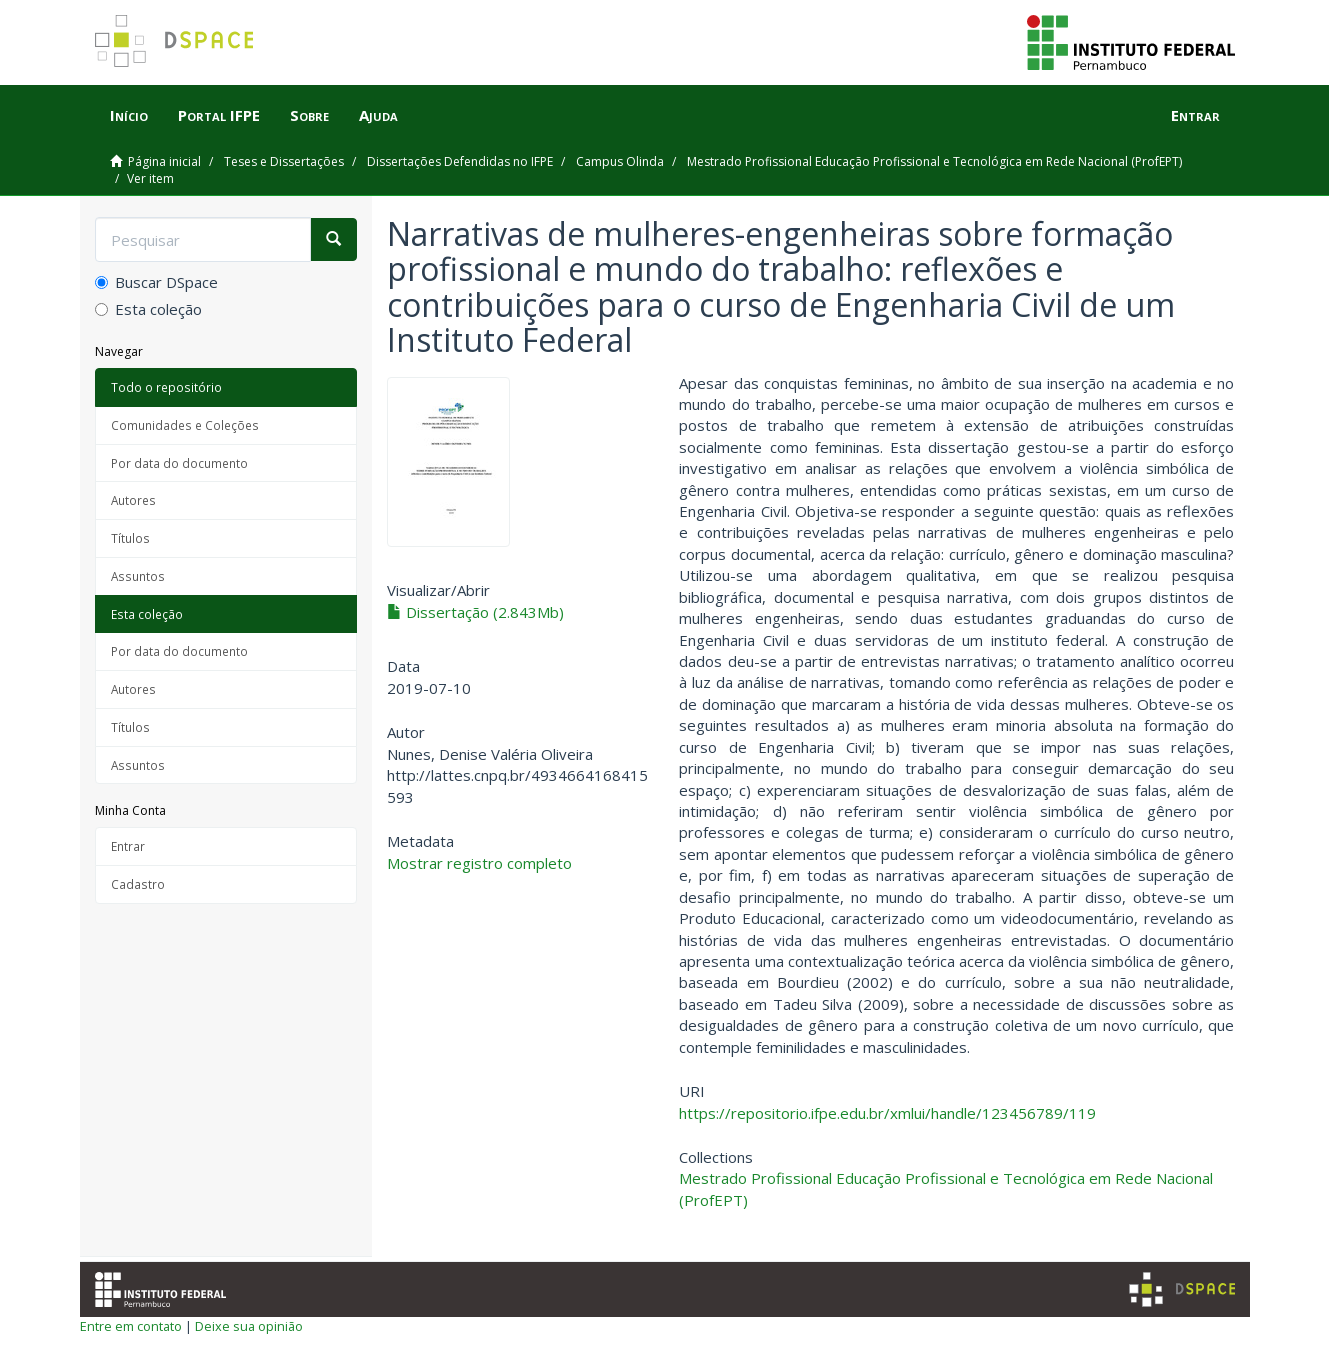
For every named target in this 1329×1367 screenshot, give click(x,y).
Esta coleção (148, 309)
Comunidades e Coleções (185, 425)
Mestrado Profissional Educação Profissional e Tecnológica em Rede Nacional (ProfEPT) (934, 161)
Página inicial (164, 161)
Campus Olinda (620, 161)
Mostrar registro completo (479, 863)
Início (129, 115)
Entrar (128, 846)
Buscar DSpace (156, 282)
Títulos (130, 538)
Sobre (309, 115)
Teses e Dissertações (284, 161)
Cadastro (138, 884)
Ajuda (378, 115)
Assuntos (138, 576)
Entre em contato (131, 1326)
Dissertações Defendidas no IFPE (460, 161)
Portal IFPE (219, 115)
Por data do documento (179, 463)
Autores (133, 500)
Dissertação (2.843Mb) (475, 612)
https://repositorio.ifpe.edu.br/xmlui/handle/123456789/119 (887, 1113)
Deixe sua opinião (249, 1326)
